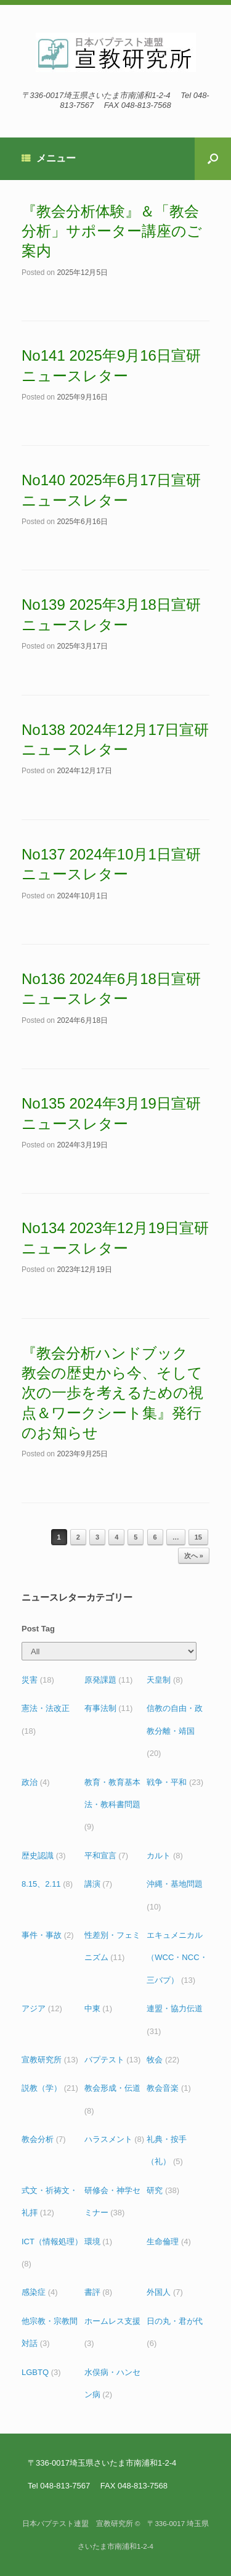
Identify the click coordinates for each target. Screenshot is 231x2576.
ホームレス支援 (112, 2332)
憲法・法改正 (46, 1719)
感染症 (40, 2292)
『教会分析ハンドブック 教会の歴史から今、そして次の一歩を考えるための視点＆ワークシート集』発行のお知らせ (112, 1393)
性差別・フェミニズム (112, 1946)
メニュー (49, 158)
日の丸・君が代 (175, 2332)
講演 (98, 1884)
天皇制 (165, 1679)
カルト (165, 1855)
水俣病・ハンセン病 (112, 2383)
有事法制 (108, 1708)
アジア (42, 2008)
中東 (98, 2008)
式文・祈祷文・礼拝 (50, 2201)
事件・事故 (48, 1935)
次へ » (193, 1555)
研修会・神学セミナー (112, 2201)
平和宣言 (106, 1855)
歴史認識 (44, 1855)
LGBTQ (41, 2372)
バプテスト (112, 2059)
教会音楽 (169, 2088)
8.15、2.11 (47, 1884)
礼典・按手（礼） (167, 2150)
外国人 (165, 2292)
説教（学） (50, 2088)
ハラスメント (114, 2139)
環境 (98, 2241)
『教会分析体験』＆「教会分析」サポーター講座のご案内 (112, 231)
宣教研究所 (50, 2059)
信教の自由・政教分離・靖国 (175, 1731)
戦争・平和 (175, 1782)
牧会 (163, 2059)
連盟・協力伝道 (175, 2019)
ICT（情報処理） (52, 2252)
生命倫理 (169, 2241)
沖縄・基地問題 (175, 1895)
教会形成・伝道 (112, 2099)
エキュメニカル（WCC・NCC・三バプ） (177, 1957)
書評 (98, 2292)
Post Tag (38, 1628)
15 (198, 1537)
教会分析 (44, 2139)
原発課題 (108, 1679)
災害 (38, 1679)
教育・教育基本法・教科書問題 (112, 1805)
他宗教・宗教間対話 (50, 2332)
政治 (36, 1782)
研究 (163, 2190)
